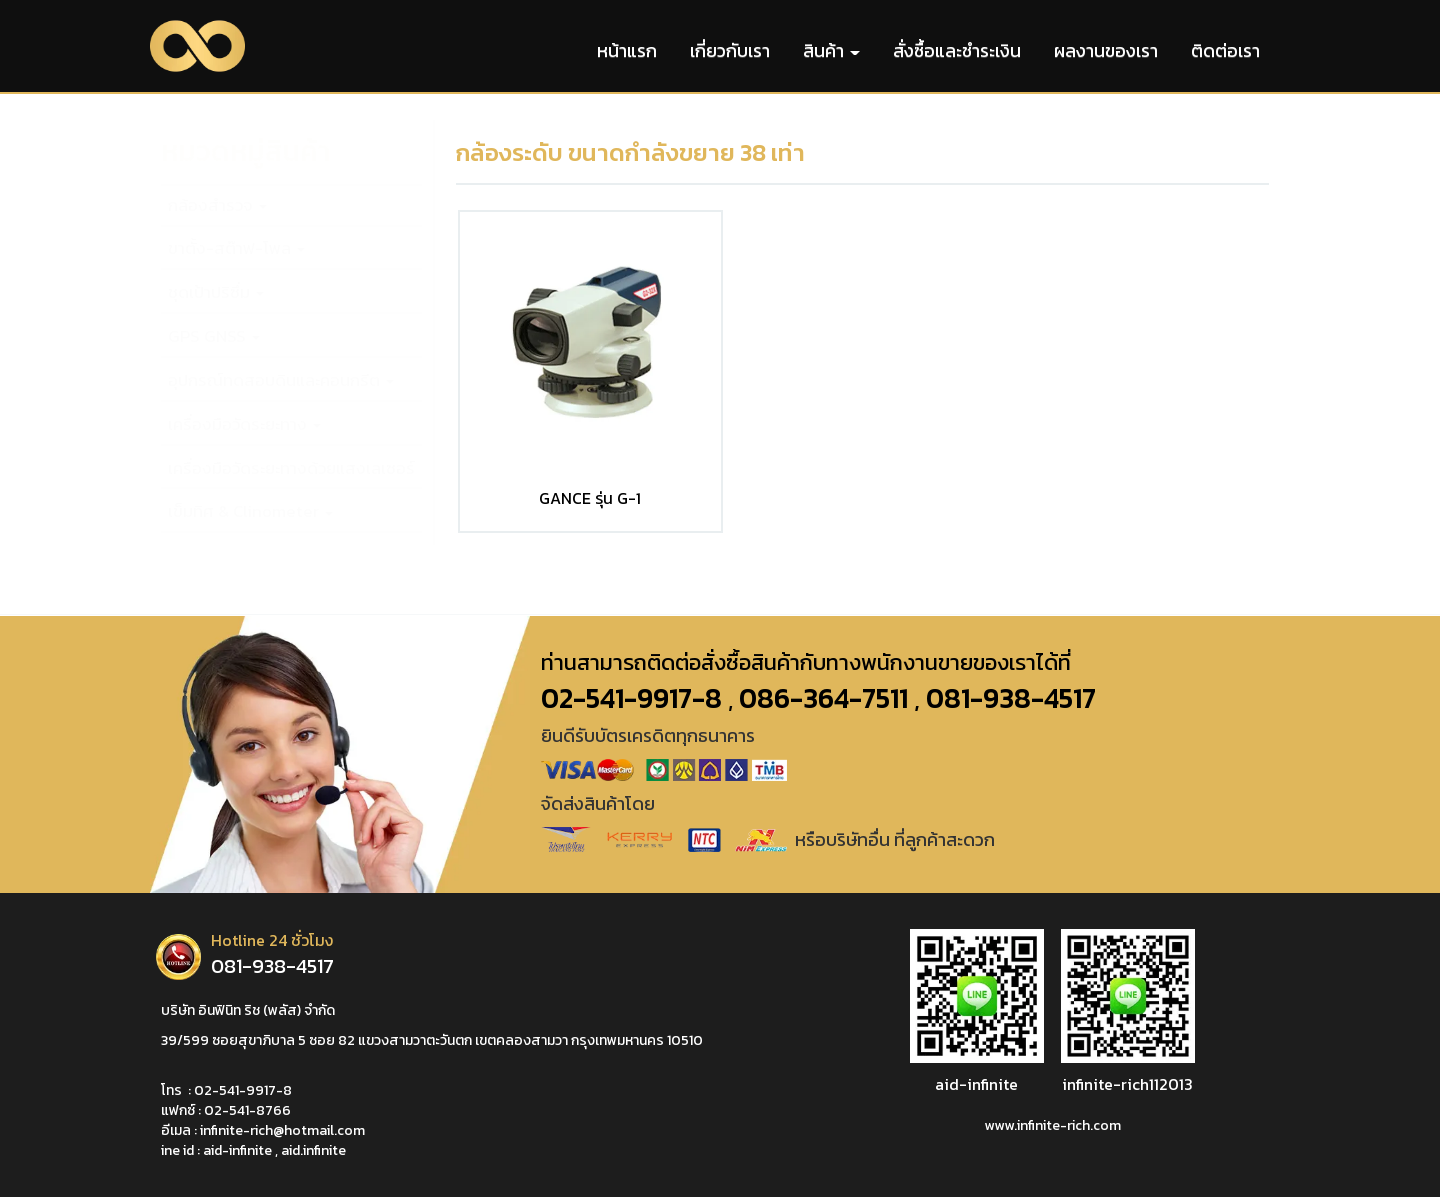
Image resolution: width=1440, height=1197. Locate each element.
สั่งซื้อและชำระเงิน (957, 50)
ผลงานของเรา (1106, 50)
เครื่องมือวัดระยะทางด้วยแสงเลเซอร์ (291, 468)
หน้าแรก (627, 50)
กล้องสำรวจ (217, 205)
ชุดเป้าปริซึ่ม (216, 292)
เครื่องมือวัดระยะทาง (244, 424)
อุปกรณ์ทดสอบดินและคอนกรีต (281, 380)
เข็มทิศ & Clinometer (250, 511)
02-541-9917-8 (243, 1090)
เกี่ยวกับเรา (730, 50)
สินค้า (831, 50)
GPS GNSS (214, 336)
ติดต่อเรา (1225, 50)
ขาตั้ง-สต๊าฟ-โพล (236, 248)
